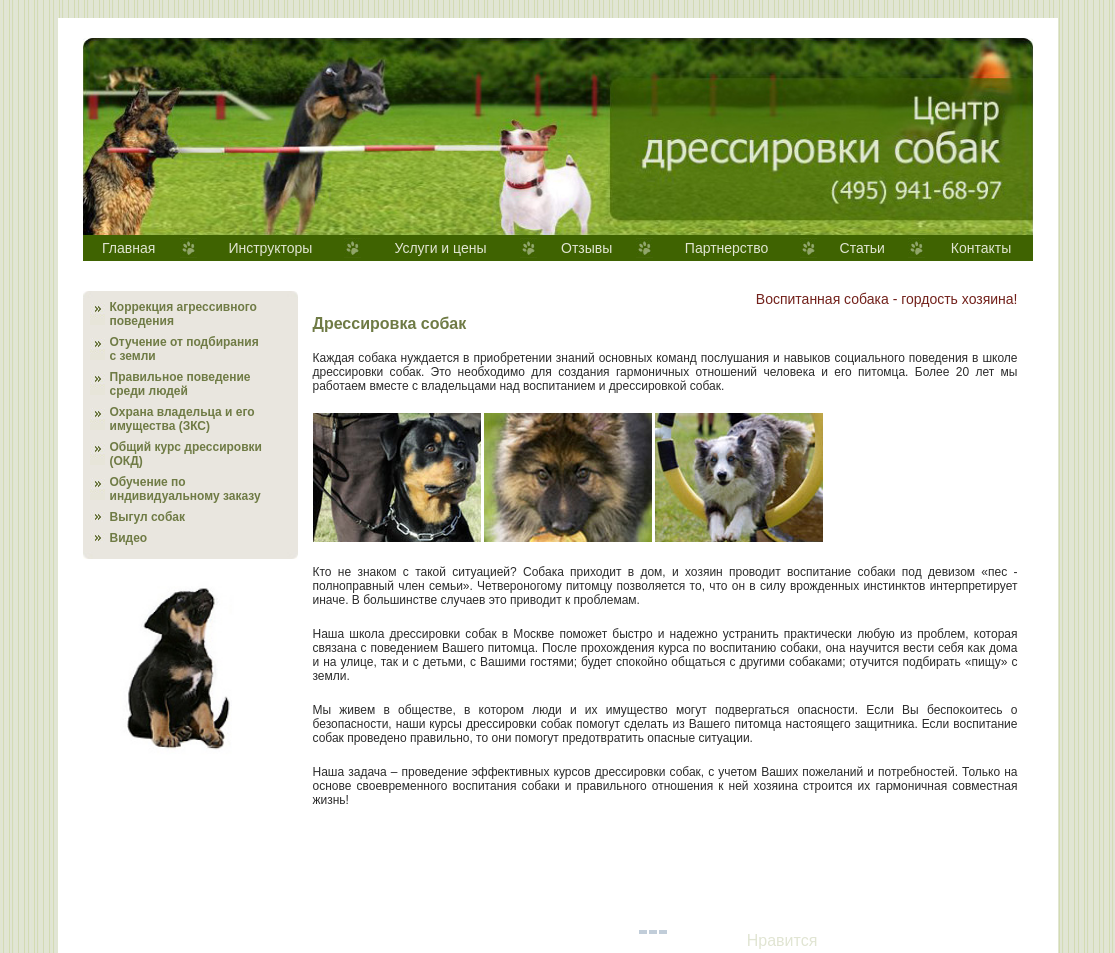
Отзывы (586, 248)
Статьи (862, 248)
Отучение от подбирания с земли (184, 349)
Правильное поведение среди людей (180, 384)
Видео (129, 538)
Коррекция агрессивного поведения (183, 314)
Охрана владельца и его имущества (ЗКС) (182, 419)
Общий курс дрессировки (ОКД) (186, 454)
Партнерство (727, 248)
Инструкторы (270, 248)
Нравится (782, 940)
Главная (128, 248)
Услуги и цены (440, 248)
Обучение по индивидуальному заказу (185, 489)
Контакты (981, 248)
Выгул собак (147, 517)
